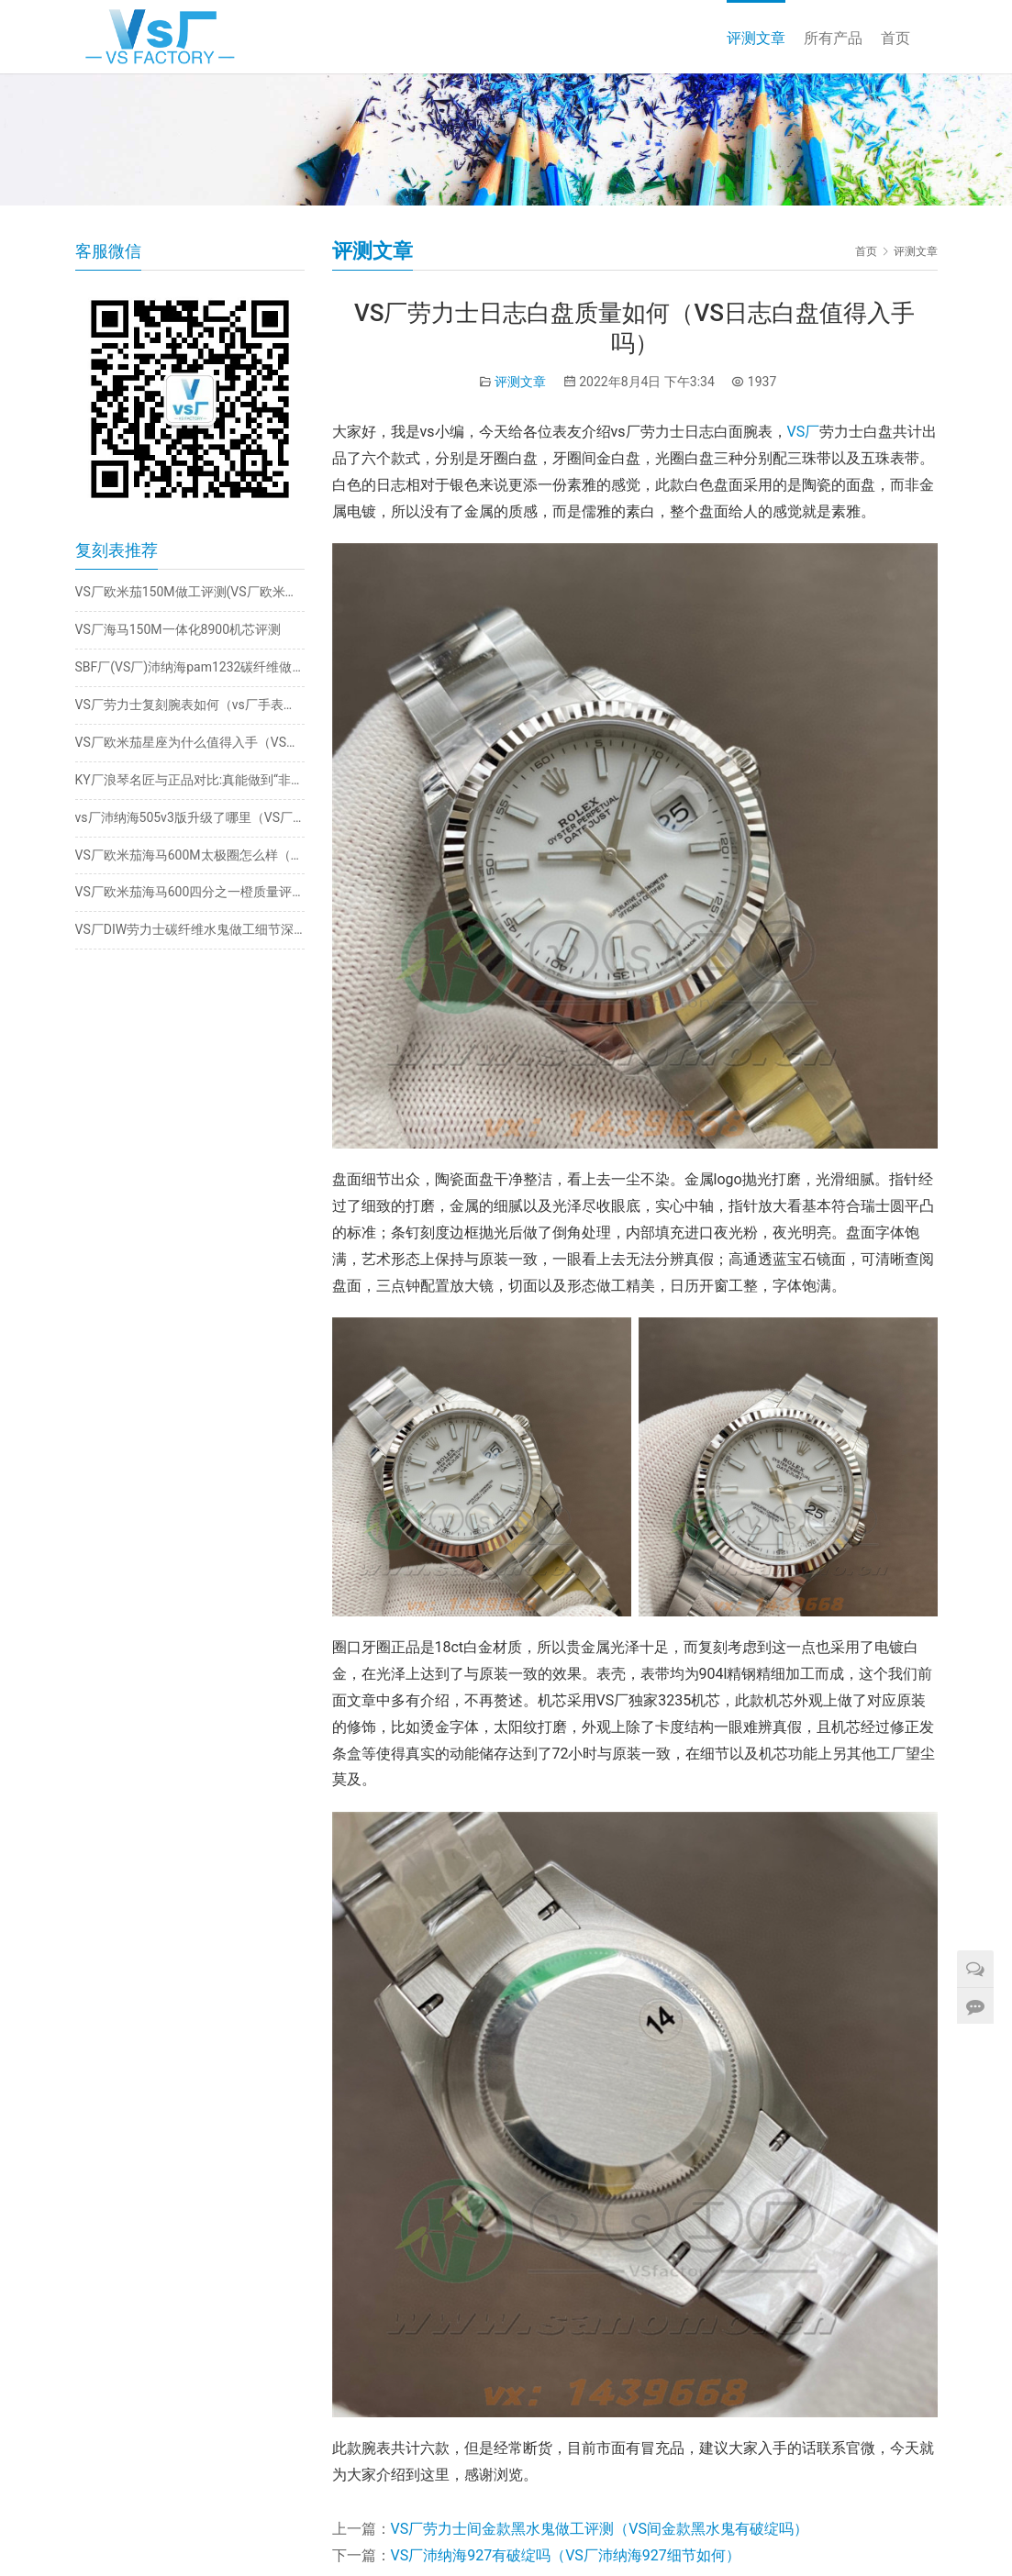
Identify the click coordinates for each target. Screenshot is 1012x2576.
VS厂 (803, 431)
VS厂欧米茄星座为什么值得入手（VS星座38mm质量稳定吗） (190, 742)
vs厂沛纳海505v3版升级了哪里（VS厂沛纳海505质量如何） (190, 817)
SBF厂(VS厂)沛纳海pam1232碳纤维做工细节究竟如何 (190, 667)
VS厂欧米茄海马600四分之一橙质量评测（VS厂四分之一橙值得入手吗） (190, 891)
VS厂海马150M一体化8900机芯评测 (178, 629)
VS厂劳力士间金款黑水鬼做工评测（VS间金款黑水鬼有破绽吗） (599, 2528)
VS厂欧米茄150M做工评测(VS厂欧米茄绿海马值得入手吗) (190, 591)
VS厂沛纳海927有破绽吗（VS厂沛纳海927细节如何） (565, 2555)
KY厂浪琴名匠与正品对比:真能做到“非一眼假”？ (190, 779)
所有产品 (833, 38)
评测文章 (756, 38)
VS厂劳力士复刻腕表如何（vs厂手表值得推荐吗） (190, 704)
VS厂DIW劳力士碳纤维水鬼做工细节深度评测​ (190, 929)
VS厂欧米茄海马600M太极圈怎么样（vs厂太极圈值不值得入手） (190, 855)
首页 (895, 38)
